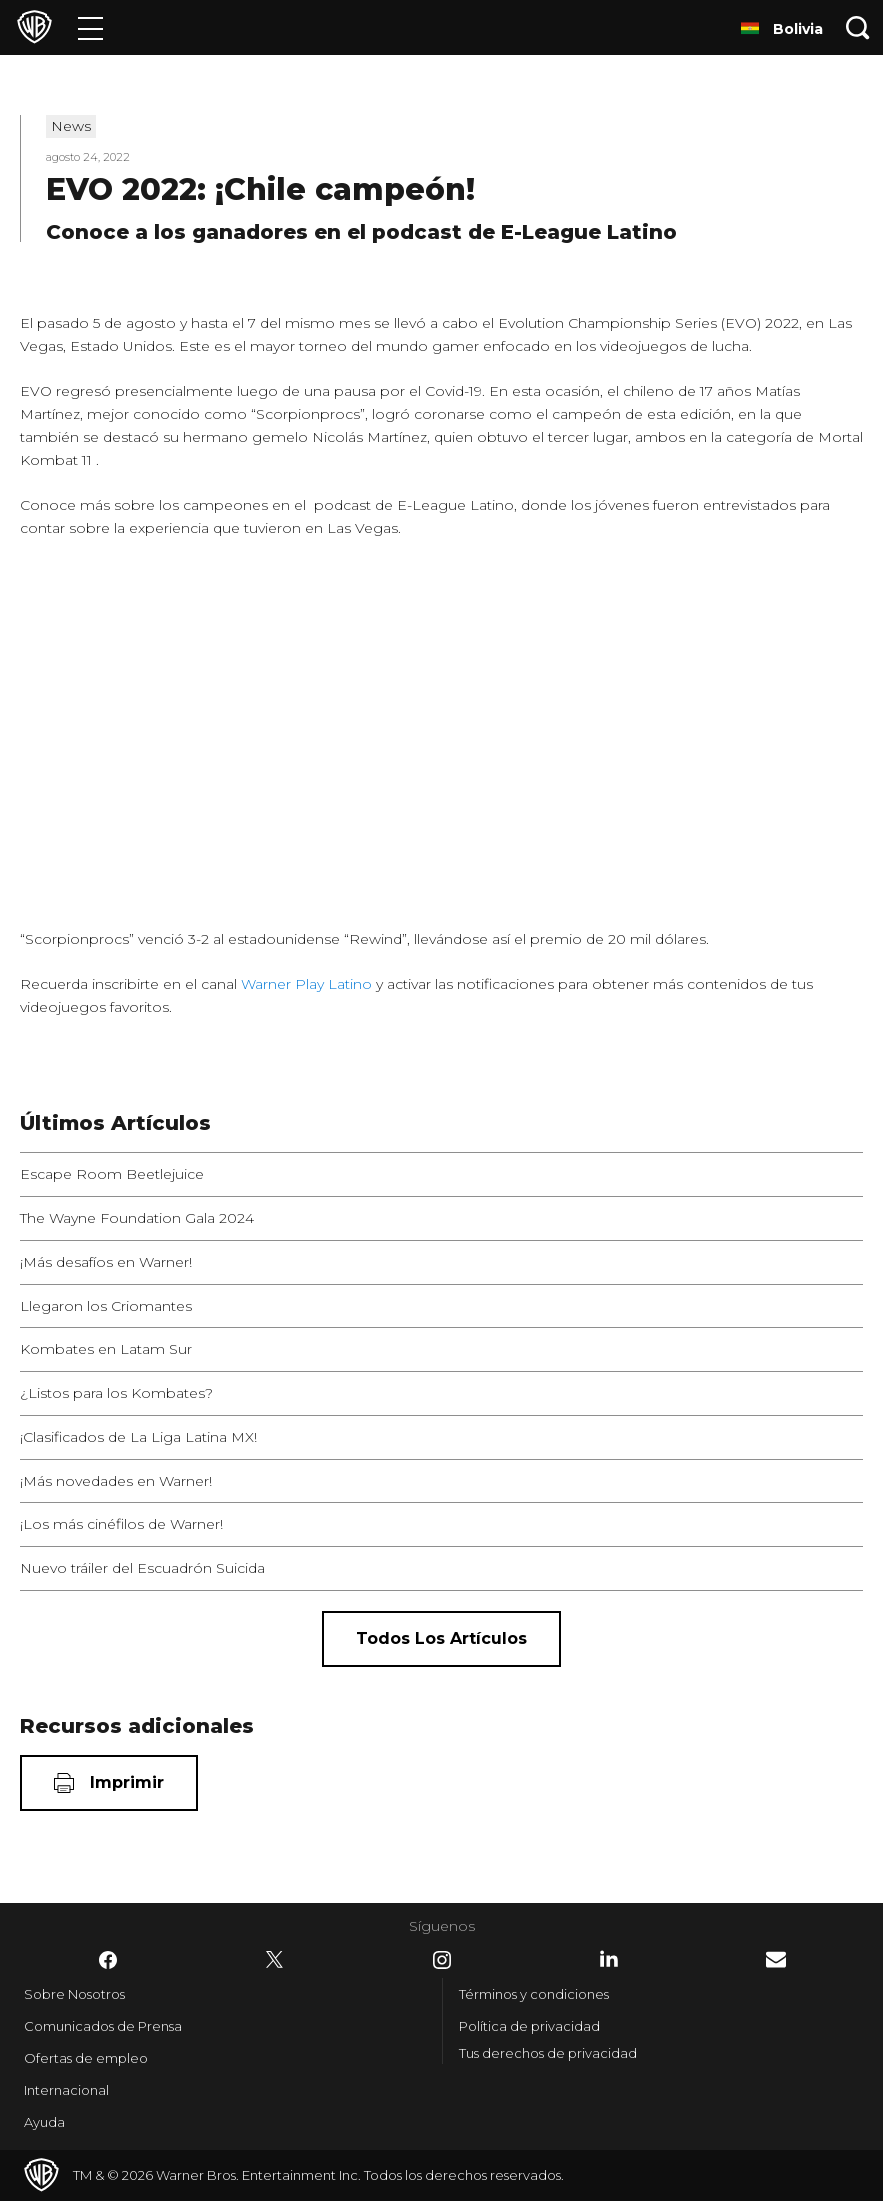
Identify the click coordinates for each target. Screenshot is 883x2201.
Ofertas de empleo (86, 2058)
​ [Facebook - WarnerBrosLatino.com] (108, 1960)
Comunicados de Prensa (103, 2026)
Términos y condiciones (534, 1994)
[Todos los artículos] (441, 1639)
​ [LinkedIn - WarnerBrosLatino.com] (609, 1959)
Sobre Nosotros (74, 1994)
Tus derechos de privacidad (548, 2053)
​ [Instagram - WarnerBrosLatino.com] (442, 1960)
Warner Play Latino (306, 984)
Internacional (66, 2090)
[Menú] (90, 27)
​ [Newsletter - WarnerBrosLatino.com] (776, 1959)
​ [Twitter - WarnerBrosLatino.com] (275, 1960)
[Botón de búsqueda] (858, 27)
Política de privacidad (529, 2026)
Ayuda (44, 2122)
